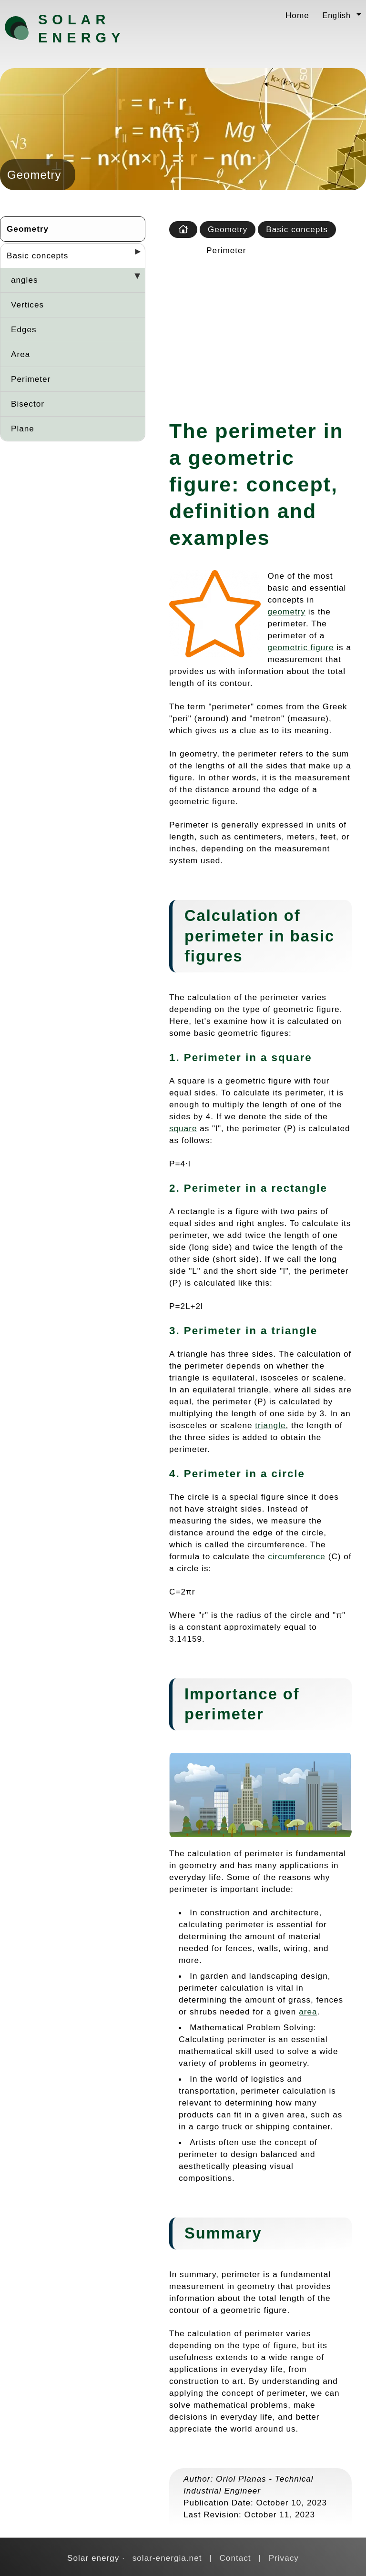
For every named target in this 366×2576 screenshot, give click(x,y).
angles (24, 280)
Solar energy (81, 28)
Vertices (27, 304)
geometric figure (301, 647)
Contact (235, 2558)
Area (20, 354)
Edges (24, 329)
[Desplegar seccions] (134, 255)
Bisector (27, 404)
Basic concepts (37, 255)
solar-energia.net (167, 2558)
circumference (296, 1556)
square (183, 1128)
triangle (270, 1425)
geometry (287, 611)
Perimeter (31, 379)
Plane (22, 428)
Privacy (284, 2558)
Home (297, 15)
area (308, 2011)
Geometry (28, 229)
